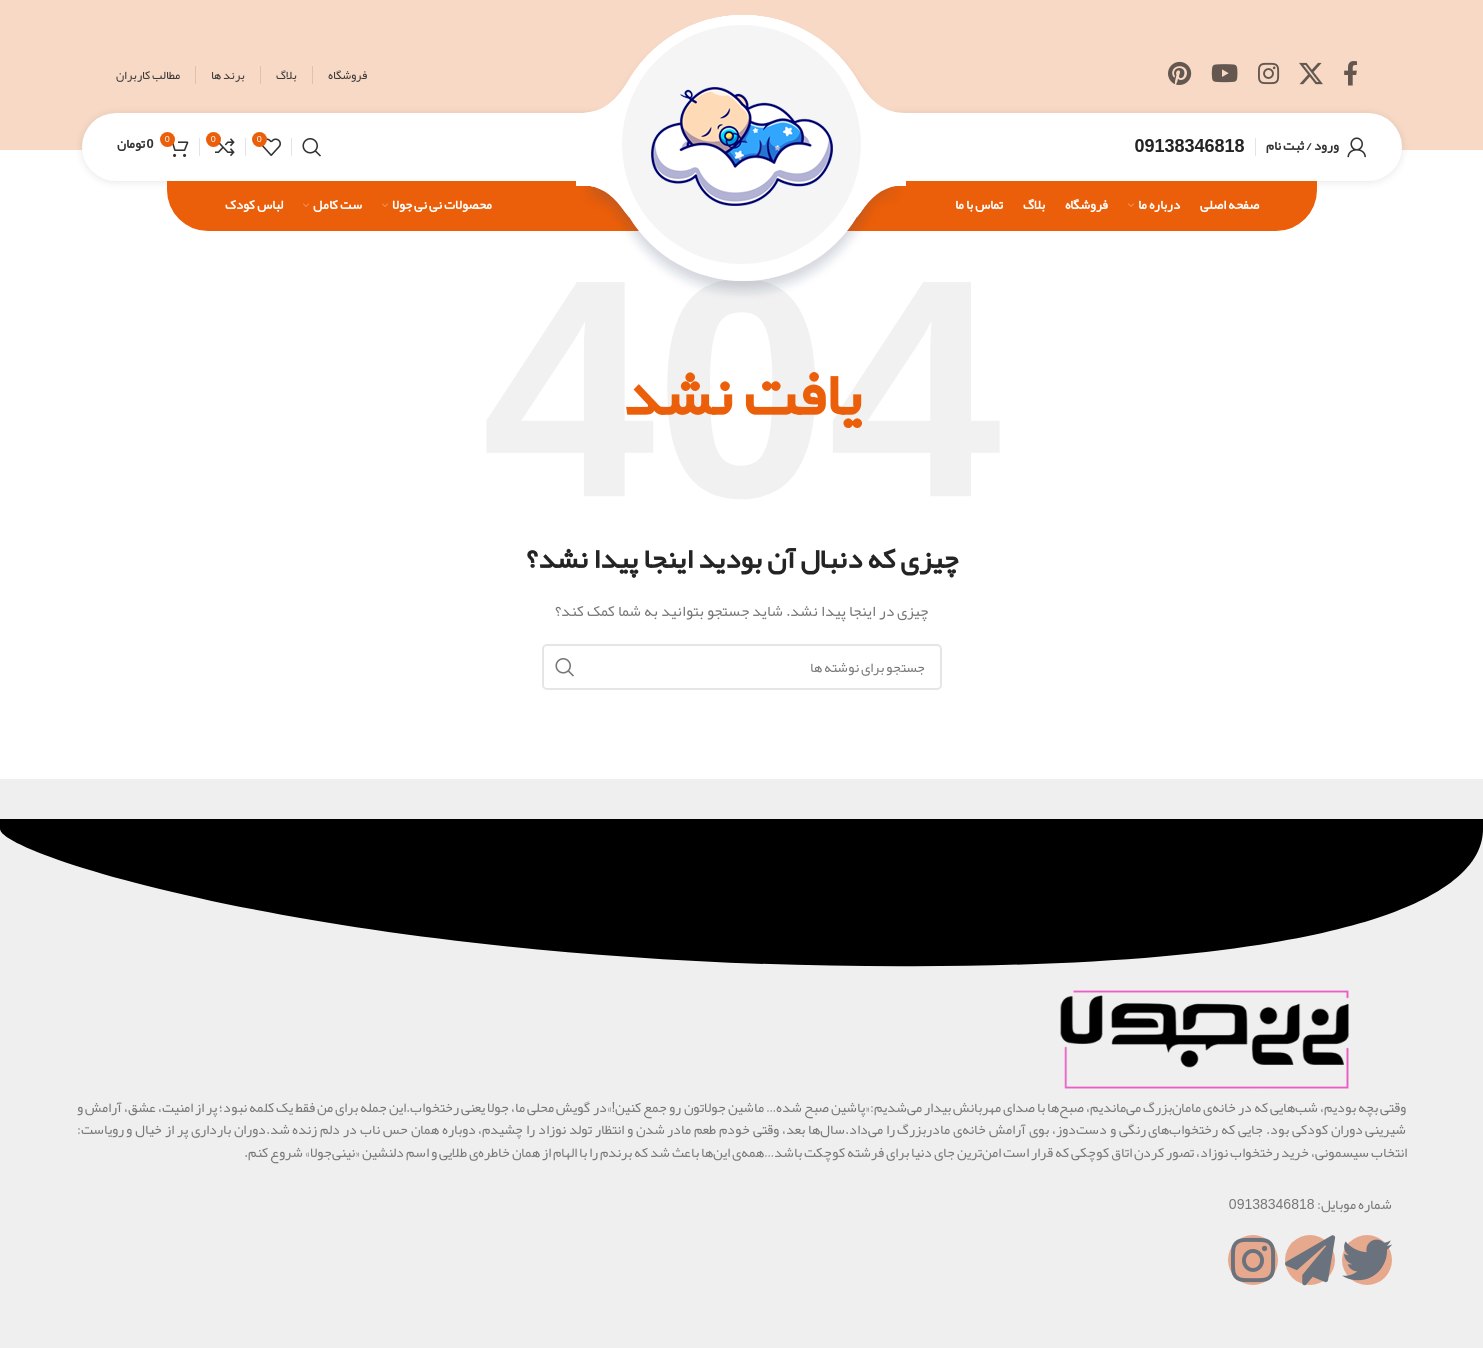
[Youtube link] (1224, 75)
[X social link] (1311, 75)
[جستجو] (312, 150)
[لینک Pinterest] (1179, 75)
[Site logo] (742, 154)
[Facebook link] (1350, 75)
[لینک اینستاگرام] (1268, 75)
